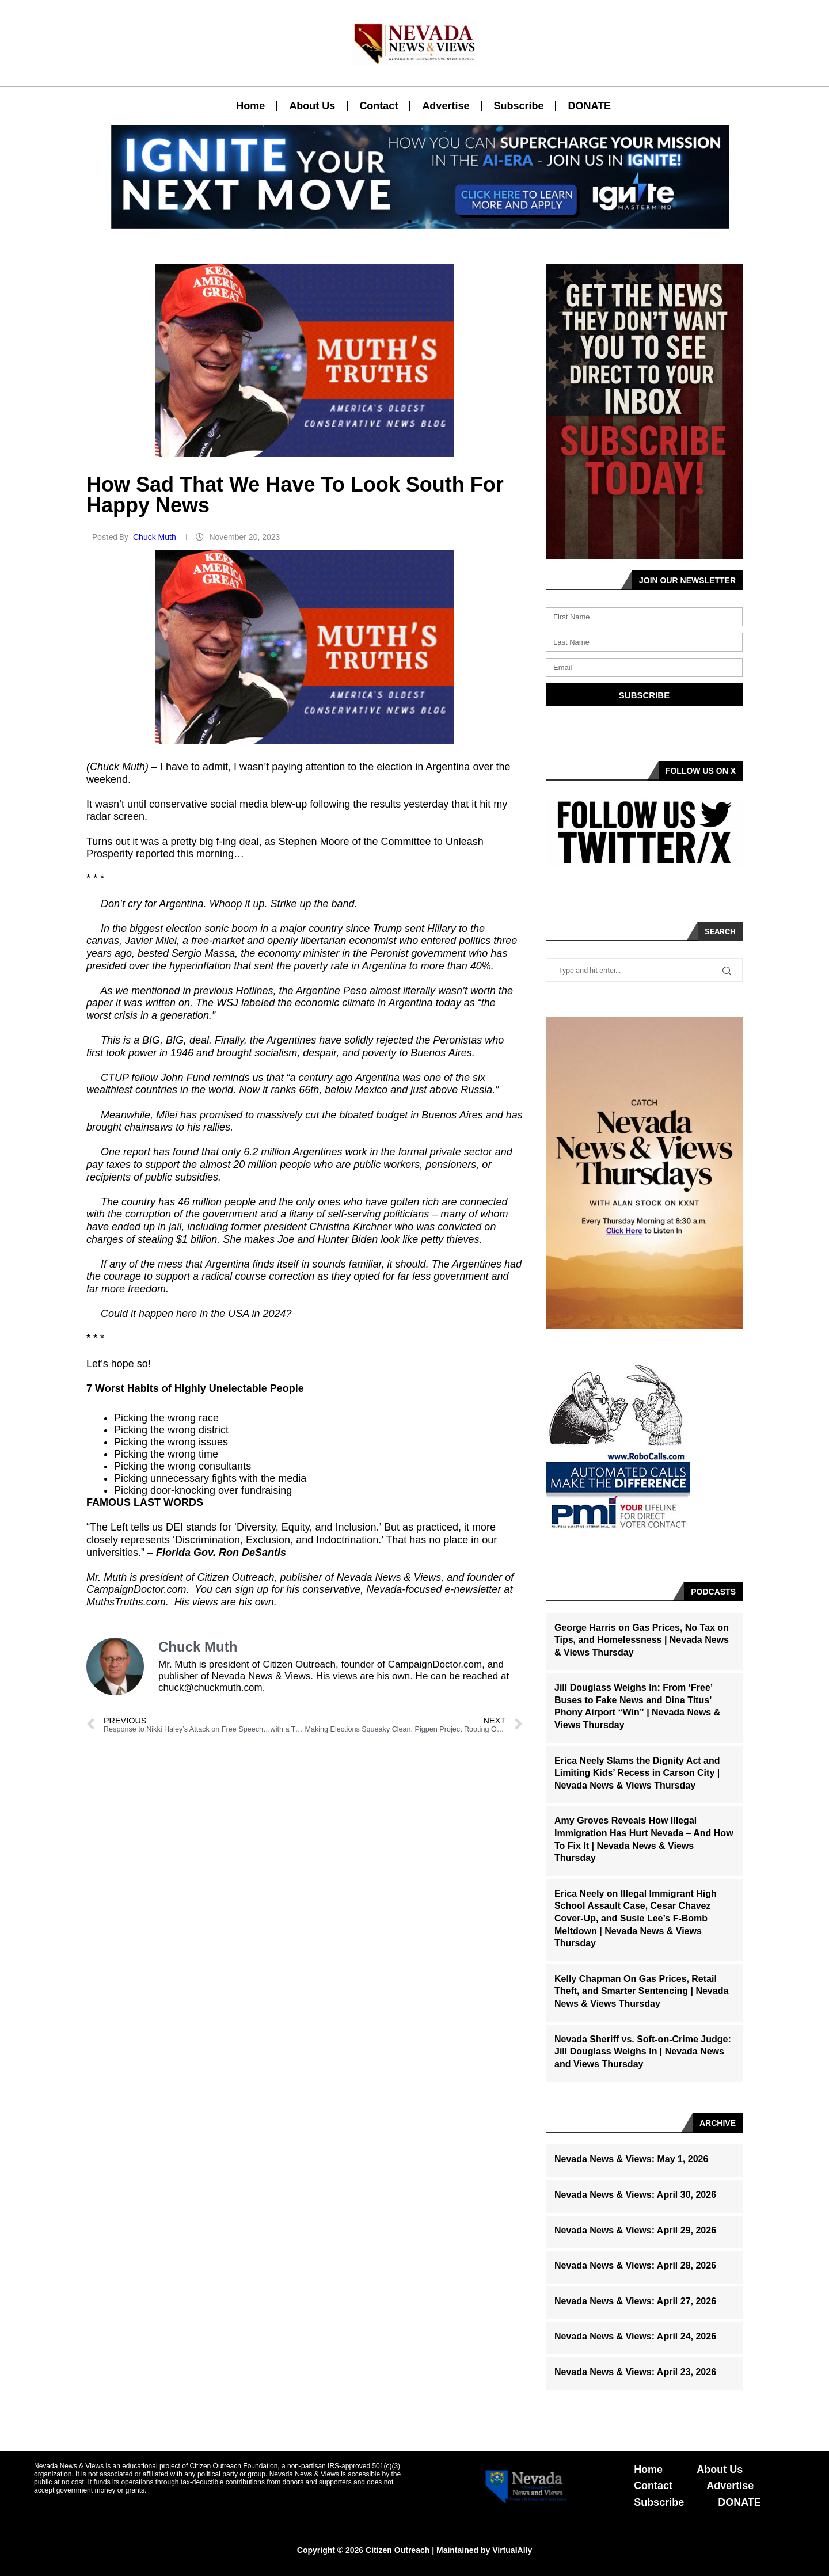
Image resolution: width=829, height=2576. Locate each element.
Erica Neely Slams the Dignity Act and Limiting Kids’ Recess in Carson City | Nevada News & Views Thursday (637, 1773)
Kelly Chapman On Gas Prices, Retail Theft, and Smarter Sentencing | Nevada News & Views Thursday (641, 1991)
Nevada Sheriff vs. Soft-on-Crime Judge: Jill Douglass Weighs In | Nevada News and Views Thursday (642, 2051)
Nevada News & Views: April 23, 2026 (635, 2372)
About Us (312, 106)
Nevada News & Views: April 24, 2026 (635, 2336)
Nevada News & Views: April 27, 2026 (635, 2301)
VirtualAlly (512, 2550)
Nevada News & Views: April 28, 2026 (635, 2265)
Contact (378, 106)
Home (250, 106)
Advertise (445, 106)
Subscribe (518, 106)
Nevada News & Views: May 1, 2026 (631, 2159)
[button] (410, 221)
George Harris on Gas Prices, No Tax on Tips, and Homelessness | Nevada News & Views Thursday (641, 1640)
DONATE (589, 106)
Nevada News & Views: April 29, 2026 (635, 2230)
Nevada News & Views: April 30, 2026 (635, 2195)
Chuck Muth (155, 537)
